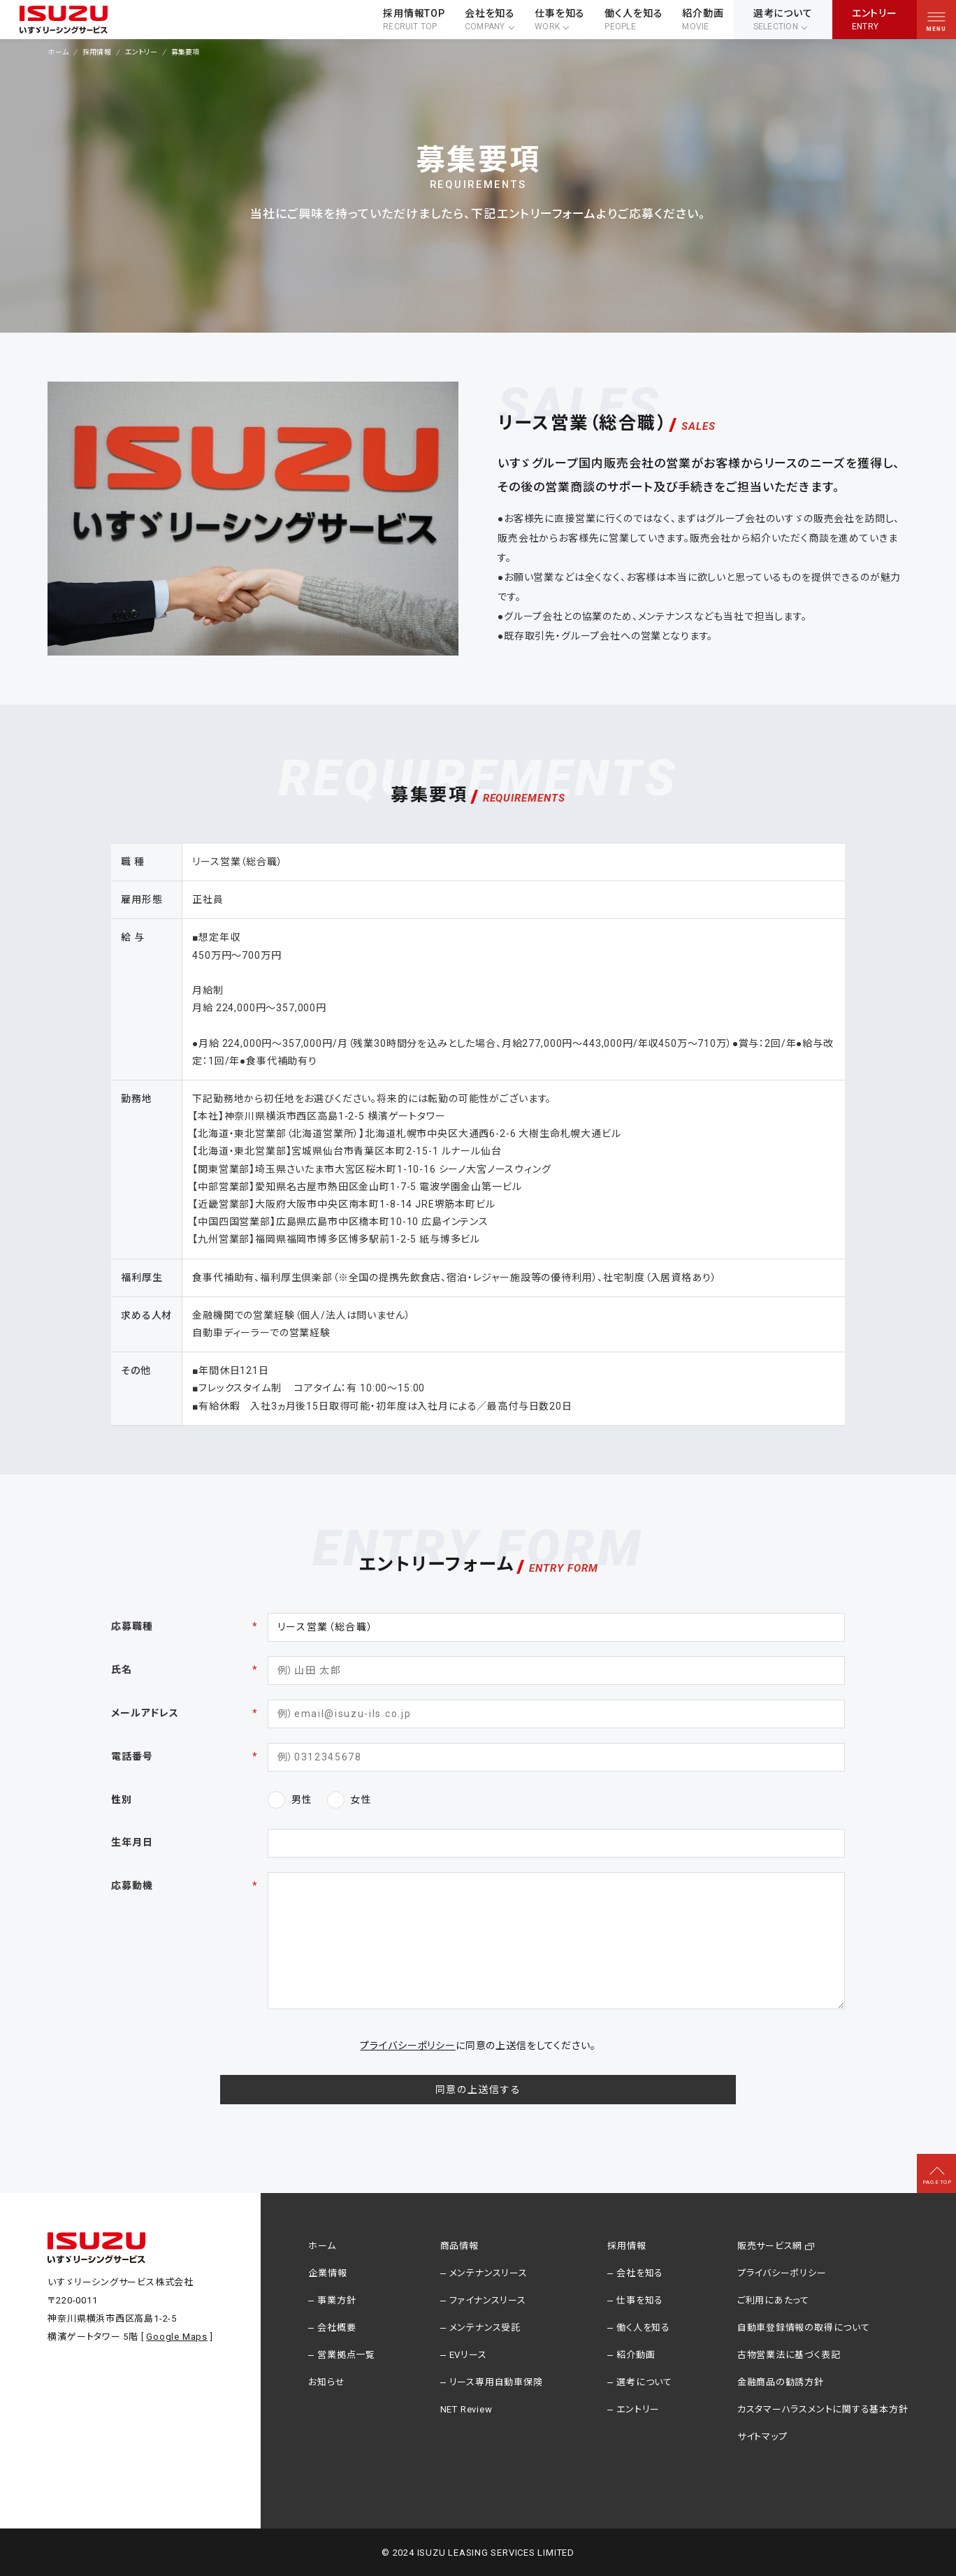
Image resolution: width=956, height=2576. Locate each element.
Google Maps (177, 2336)
